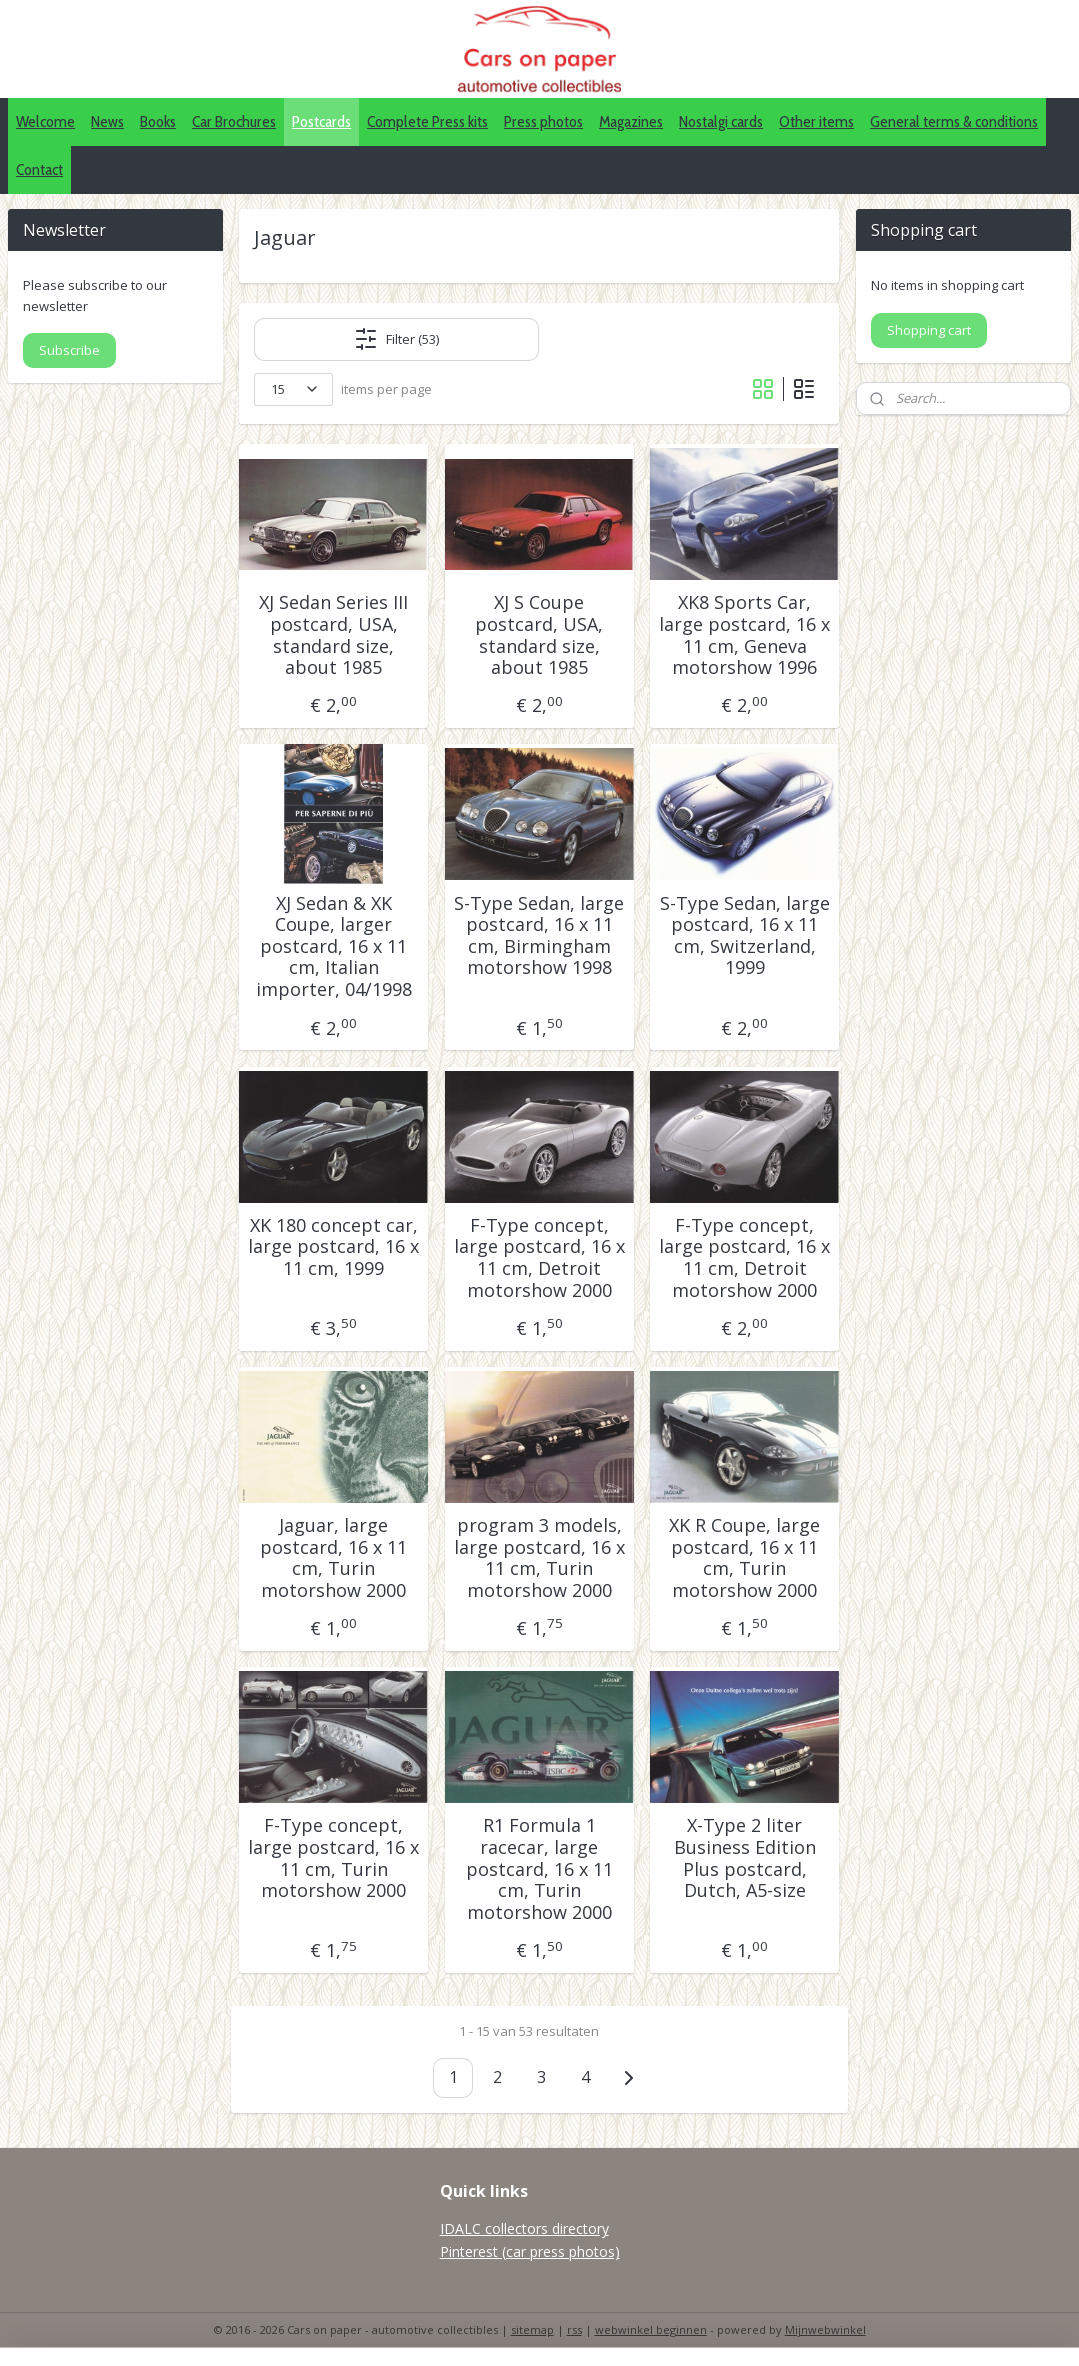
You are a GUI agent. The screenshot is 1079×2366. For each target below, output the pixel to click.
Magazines (631, 121)
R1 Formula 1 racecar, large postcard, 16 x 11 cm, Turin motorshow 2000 (539, 1869)
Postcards (321, 121)
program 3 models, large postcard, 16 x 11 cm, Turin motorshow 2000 (539, 1558)
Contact (39, 169)
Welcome (45, 121)
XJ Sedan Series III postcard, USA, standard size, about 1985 (333, 635)
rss (574, 2329)
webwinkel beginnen (651, 2329)
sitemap (532, 2329)
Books (158, 121)
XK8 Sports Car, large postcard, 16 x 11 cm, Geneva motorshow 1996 (744, 635)
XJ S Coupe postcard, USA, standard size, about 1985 (539, 635)
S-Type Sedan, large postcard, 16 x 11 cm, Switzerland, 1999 (745, 936)
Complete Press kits (427, 121)
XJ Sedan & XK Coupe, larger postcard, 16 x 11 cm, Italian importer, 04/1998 (334, 947)
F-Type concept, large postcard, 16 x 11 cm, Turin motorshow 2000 (333, 1858)
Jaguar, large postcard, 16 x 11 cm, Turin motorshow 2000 (333, 1558)
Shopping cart (929, 330)
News (107, 121)
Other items (816, 121)
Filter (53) (396, 339)
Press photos (543, 121)
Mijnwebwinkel (825, 2329)
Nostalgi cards (721, 121)
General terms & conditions (954, 121)
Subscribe (69, 350)
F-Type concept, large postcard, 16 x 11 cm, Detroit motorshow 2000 (539, 1258)
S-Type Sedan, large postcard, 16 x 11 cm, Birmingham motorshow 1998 (539, 936)
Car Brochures (234, 121)
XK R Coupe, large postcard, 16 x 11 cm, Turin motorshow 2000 (744, 1558)
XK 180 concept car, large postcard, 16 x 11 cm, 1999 (333, 1247)
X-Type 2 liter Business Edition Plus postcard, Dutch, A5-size (745, 1858)
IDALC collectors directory (524, 2228)
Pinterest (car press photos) (530, 2251)
